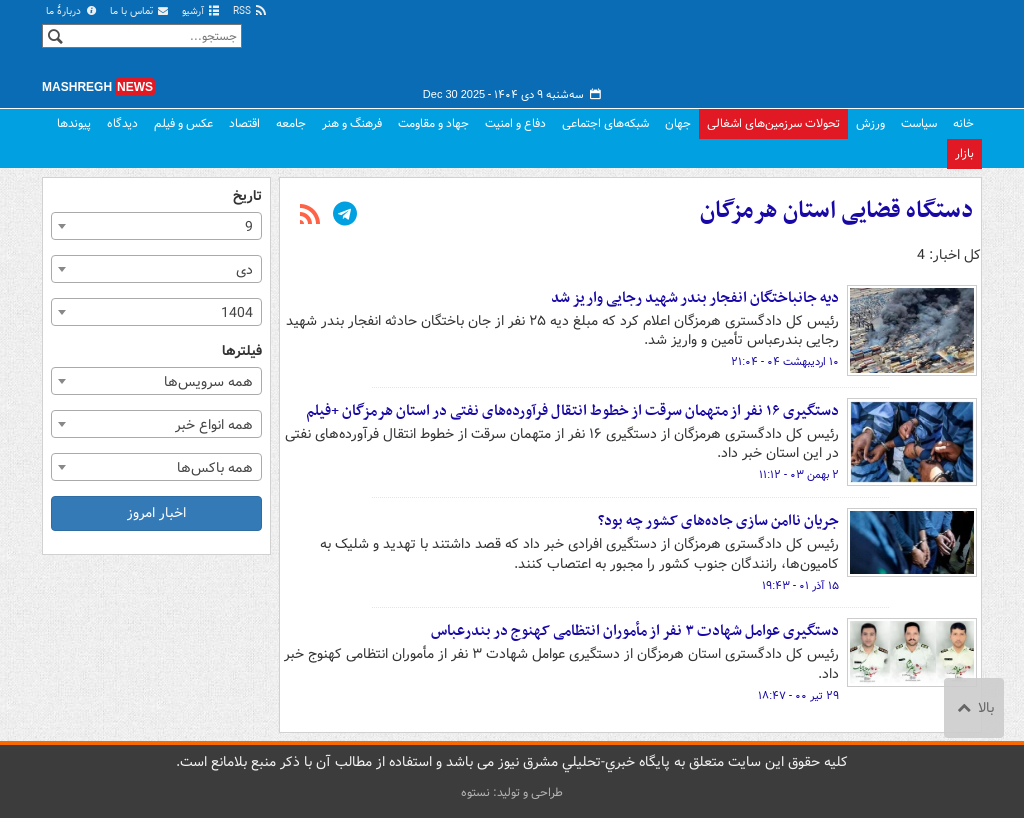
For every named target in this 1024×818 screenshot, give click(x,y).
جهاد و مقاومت (433, 123)
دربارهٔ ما (72, 11)
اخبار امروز (156, 513)
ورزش (870, 123)
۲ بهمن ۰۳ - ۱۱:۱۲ (799, 475)
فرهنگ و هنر (352, 123)
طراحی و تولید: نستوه (512, 792)
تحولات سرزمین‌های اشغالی (773, 123)
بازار (964, 153)
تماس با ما (140, 11)
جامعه (291, 123)
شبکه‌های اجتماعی (605, 123)
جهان (678, 123)
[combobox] (156, 226)
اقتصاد (244, 123)
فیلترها (242, 351)
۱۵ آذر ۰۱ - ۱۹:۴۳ (800, 586)
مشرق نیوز (832, 50)
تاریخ (247, 196)
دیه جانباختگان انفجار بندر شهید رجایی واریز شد (695, 298)
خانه (963, 123)
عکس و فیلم (183, 123)
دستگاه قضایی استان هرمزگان (836, 211)
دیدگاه (122, 123)
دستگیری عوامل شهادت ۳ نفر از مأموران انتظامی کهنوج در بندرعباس (635, 631)
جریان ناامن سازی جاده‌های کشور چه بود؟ (718, 521)
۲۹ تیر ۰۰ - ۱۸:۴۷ (798, 696)
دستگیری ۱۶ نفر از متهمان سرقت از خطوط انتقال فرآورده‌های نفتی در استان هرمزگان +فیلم (572, 411)
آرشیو (201, 11)
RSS (250, 11)
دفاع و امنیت (515, 123)
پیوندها (74, 123)
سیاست (919, 123)
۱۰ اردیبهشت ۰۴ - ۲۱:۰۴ (785, 362)
